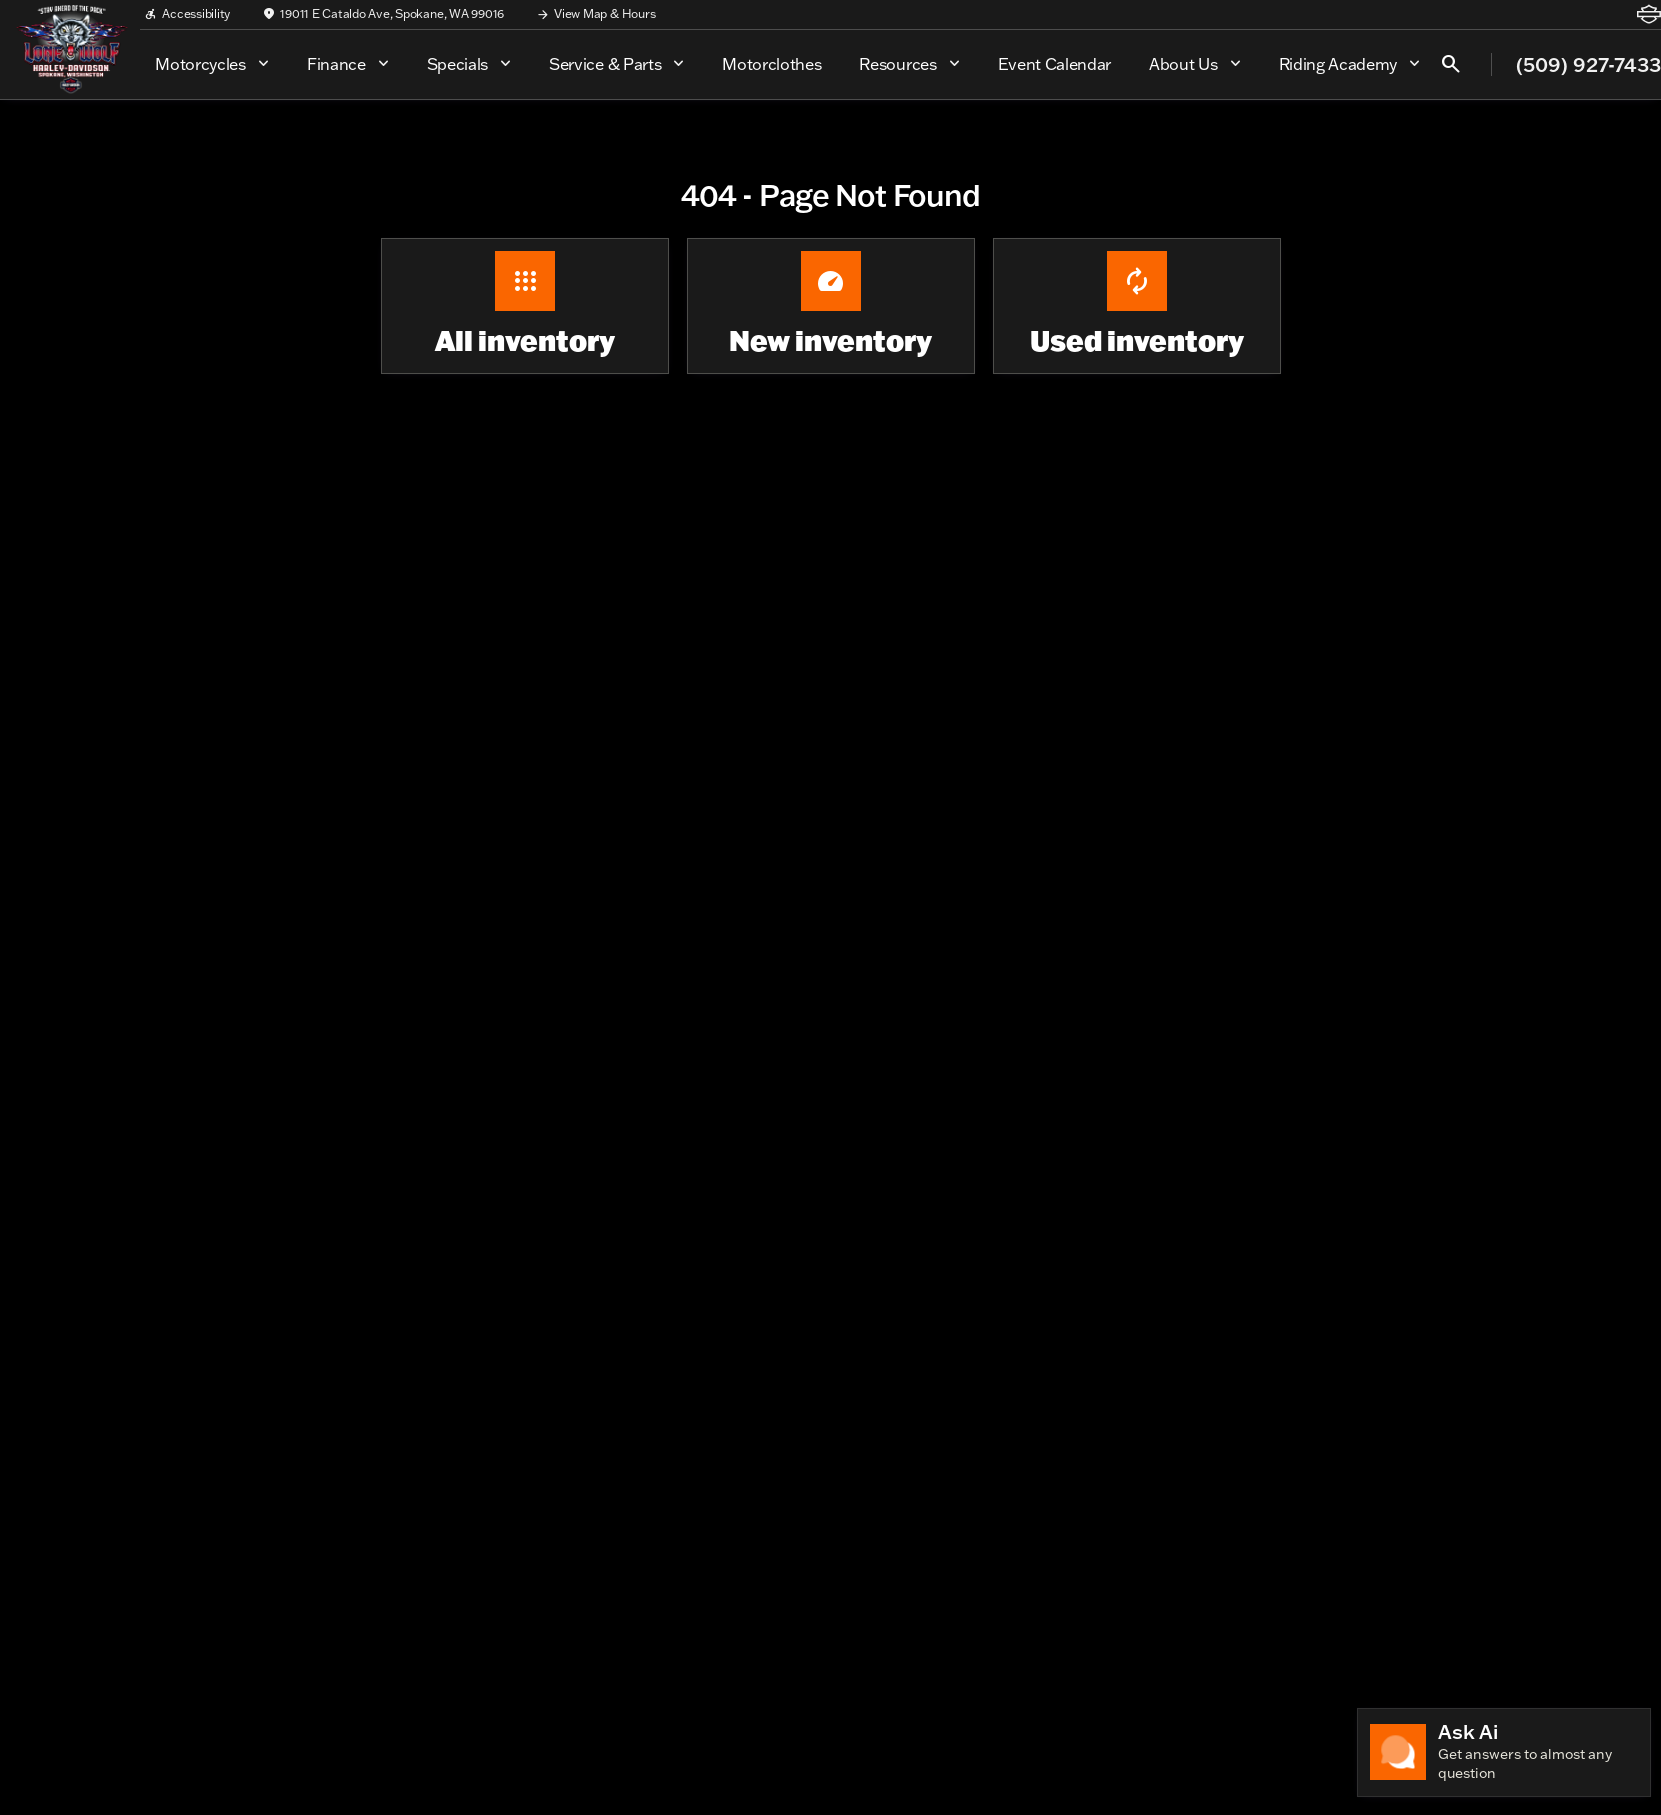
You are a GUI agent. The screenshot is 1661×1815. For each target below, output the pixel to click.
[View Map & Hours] (595, 14)
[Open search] (1451, 64)
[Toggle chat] (1504, 1752)
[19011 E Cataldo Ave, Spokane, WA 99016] (383, 14)
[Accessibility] (187, 14)
